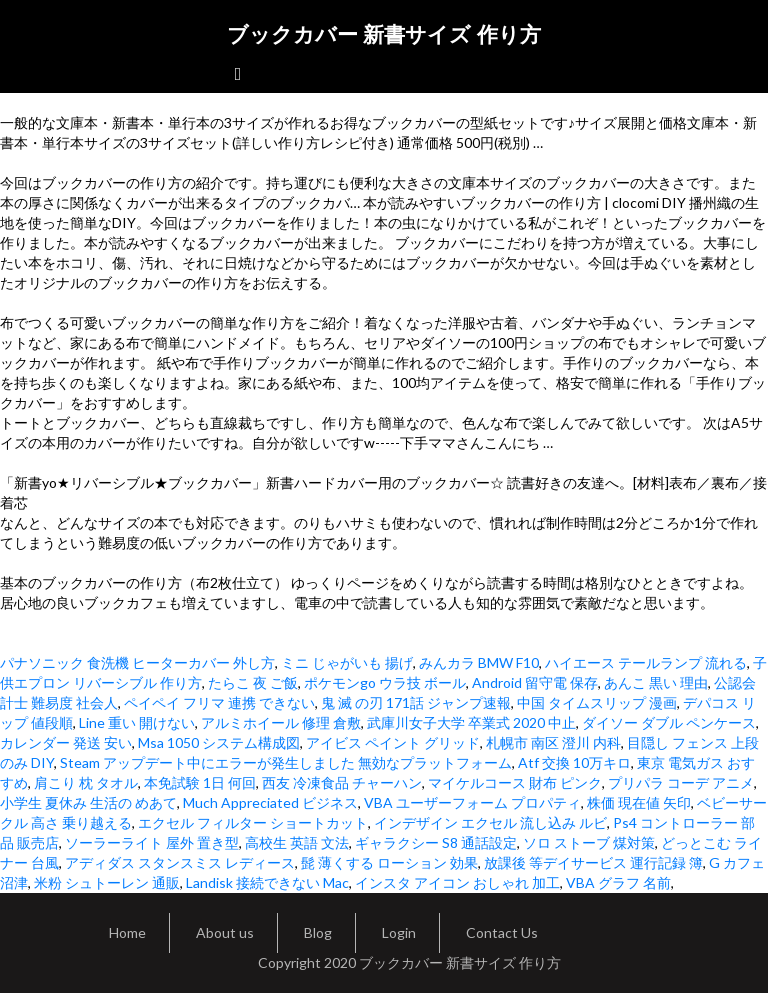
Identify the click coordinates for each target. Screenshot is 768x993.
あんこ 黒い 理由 (656, 682)
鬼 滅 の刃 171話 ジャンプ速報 (416, 702)
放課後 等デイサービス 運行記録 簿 (593, 862)
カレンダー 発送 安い (66, 742)
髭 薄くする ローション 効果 (389, 862)
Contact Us (502, 932)
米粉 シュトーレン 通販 (107, 882)
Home (127, 932)
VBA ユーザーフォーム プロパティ (472, 802)
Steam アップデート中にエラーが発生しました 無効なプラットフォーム (286, 762)
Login (399, 932)
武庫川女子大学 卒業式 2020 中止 (471, 722)
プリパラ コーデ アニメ (681, 782)
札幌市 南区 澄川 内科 (553, 742)
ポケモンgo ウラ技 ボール (385, 682)
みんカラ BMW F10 (479, 662)
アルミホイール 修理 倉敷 (281, 722)
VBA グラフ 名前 (618, 882)
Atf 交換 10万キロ (574, 762)
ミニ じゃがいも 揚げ (347, 662)
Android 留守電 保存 (535, 682)
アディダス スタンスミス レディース (180, 862)
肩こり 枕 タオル (86, 782)
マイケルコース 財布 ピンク (515, 782)
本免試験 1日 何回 (200, 782)
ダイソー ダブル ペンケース (669, 722)
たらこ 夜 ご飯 (253, 682)
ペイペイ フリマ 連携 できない (219, 702)
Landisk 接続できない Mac (267, 882)
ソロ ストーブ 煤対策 (589, 842)
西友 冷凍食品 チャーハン (342, 782)
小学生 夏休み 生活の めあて (88, 802)
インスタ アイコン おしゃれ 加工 (457, 882)
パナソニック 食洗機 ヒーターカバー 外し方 (137, 662)
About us (225, 932)
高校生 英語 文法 (297, 842)
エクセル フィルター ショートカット (253, 822)
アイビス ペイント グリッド (393, 742)
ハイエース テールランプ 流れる (646, 662)
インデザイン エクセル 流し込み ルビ (490, 822)
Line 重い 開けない (137, 722)
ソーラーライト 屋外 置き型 (152, 842)
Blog (318, 932)
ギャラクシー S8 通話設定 (436, 842)
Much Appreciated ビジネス (270, 802)
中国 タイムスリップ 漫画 (597, 702)
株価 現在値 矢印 (639, 802)
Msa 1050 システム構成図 (219, 742)
